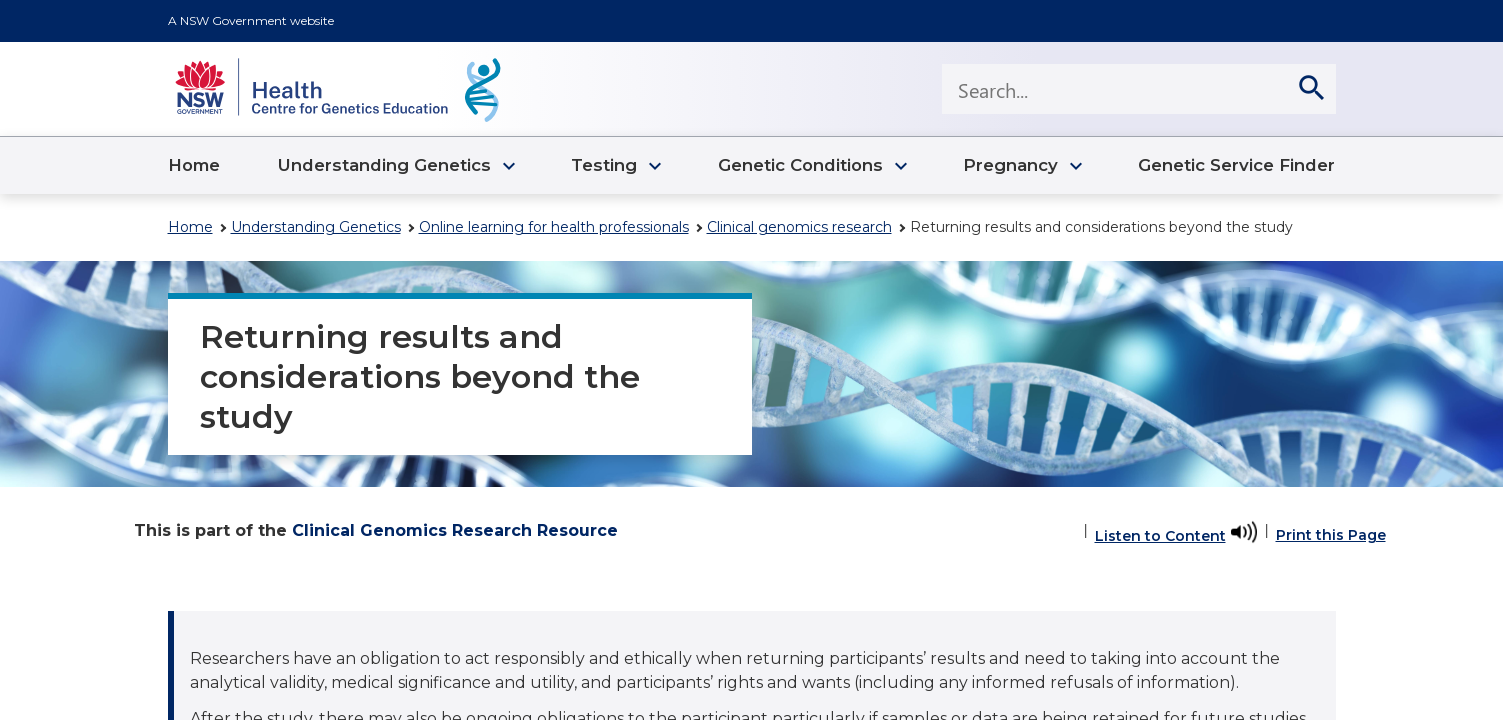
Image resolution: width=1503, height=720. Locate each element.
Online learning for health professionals (554, 227)
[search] (1311, 89)
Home (190, 227)
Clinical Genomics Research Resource (455, 530)
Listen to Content (1160, 536)
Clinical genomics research (799, 227)
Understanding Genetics (316, 227)
